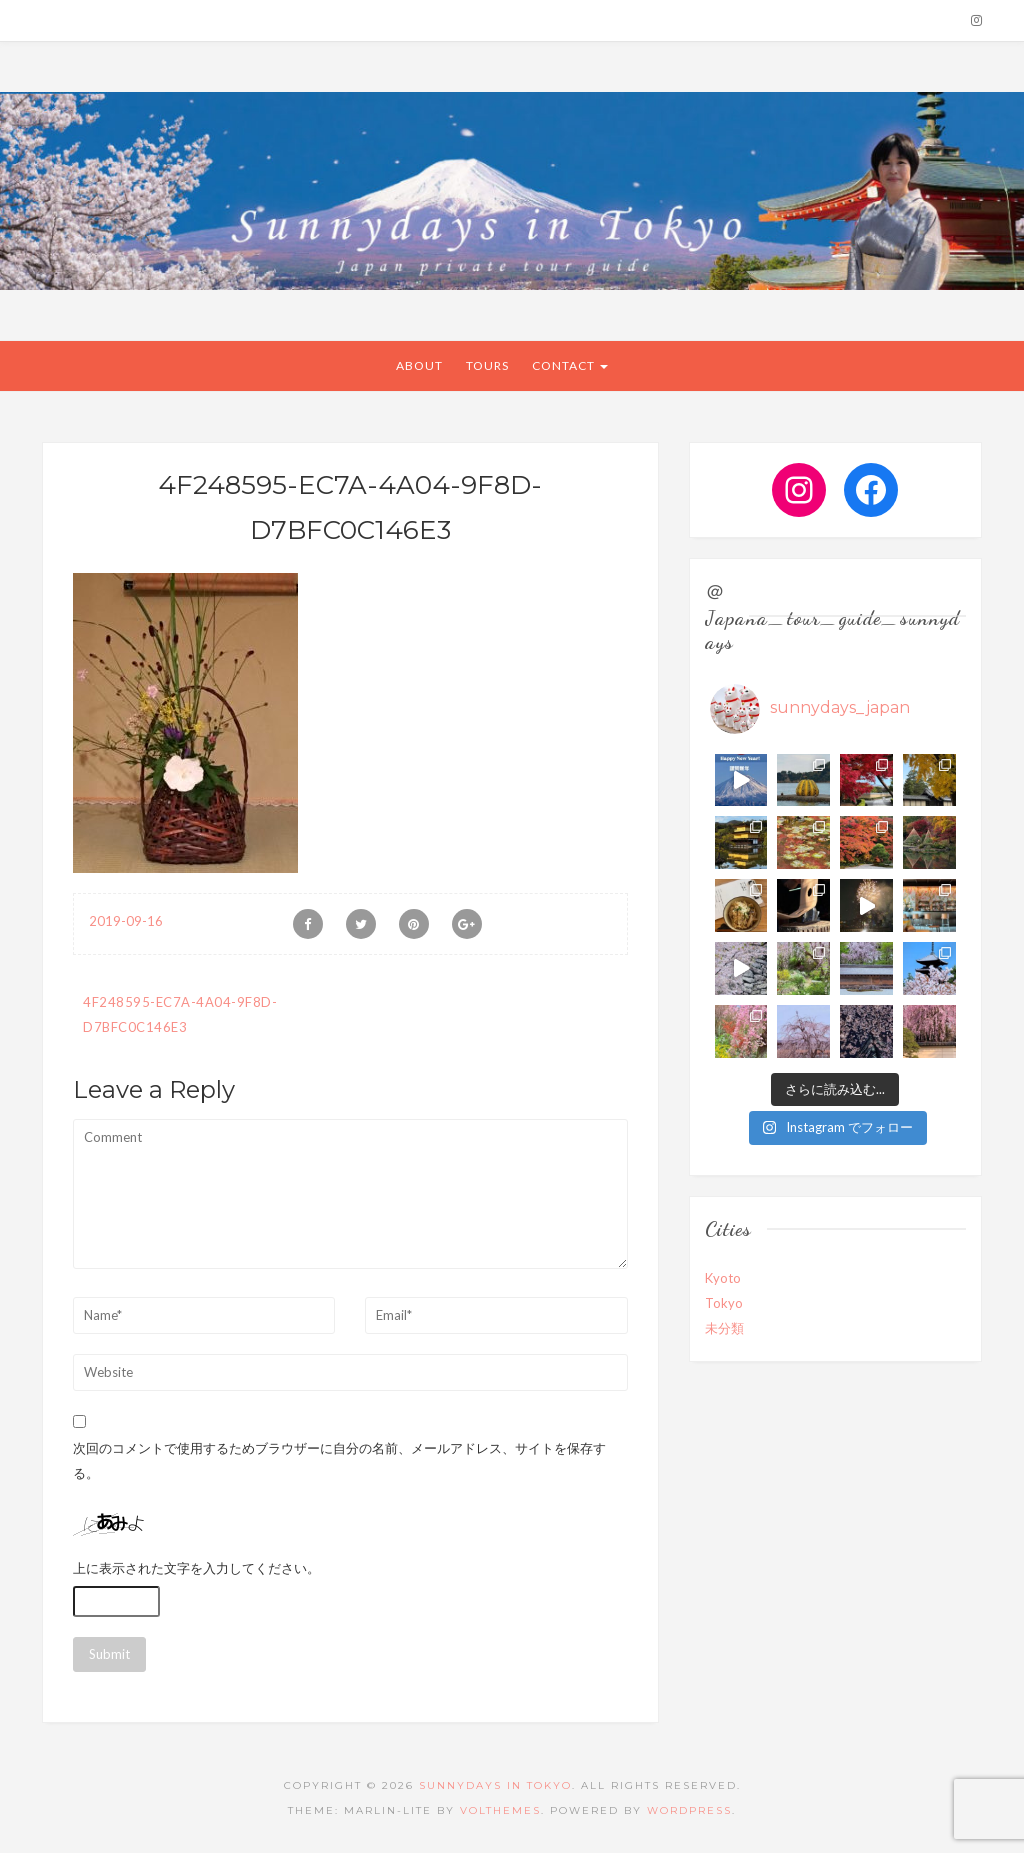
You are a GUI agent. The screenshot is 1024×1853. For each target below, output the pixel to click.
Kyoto (723, 1278)
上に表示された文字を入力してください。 (196, 1568)
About (419, 365)
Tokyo (724, 1303)
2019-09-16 (126, 921)
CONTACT (570, 365)
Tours (487, 365)
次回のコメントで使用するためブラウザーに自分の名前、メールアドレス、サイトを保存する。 (339, 1460)
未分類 (724, 1328)
